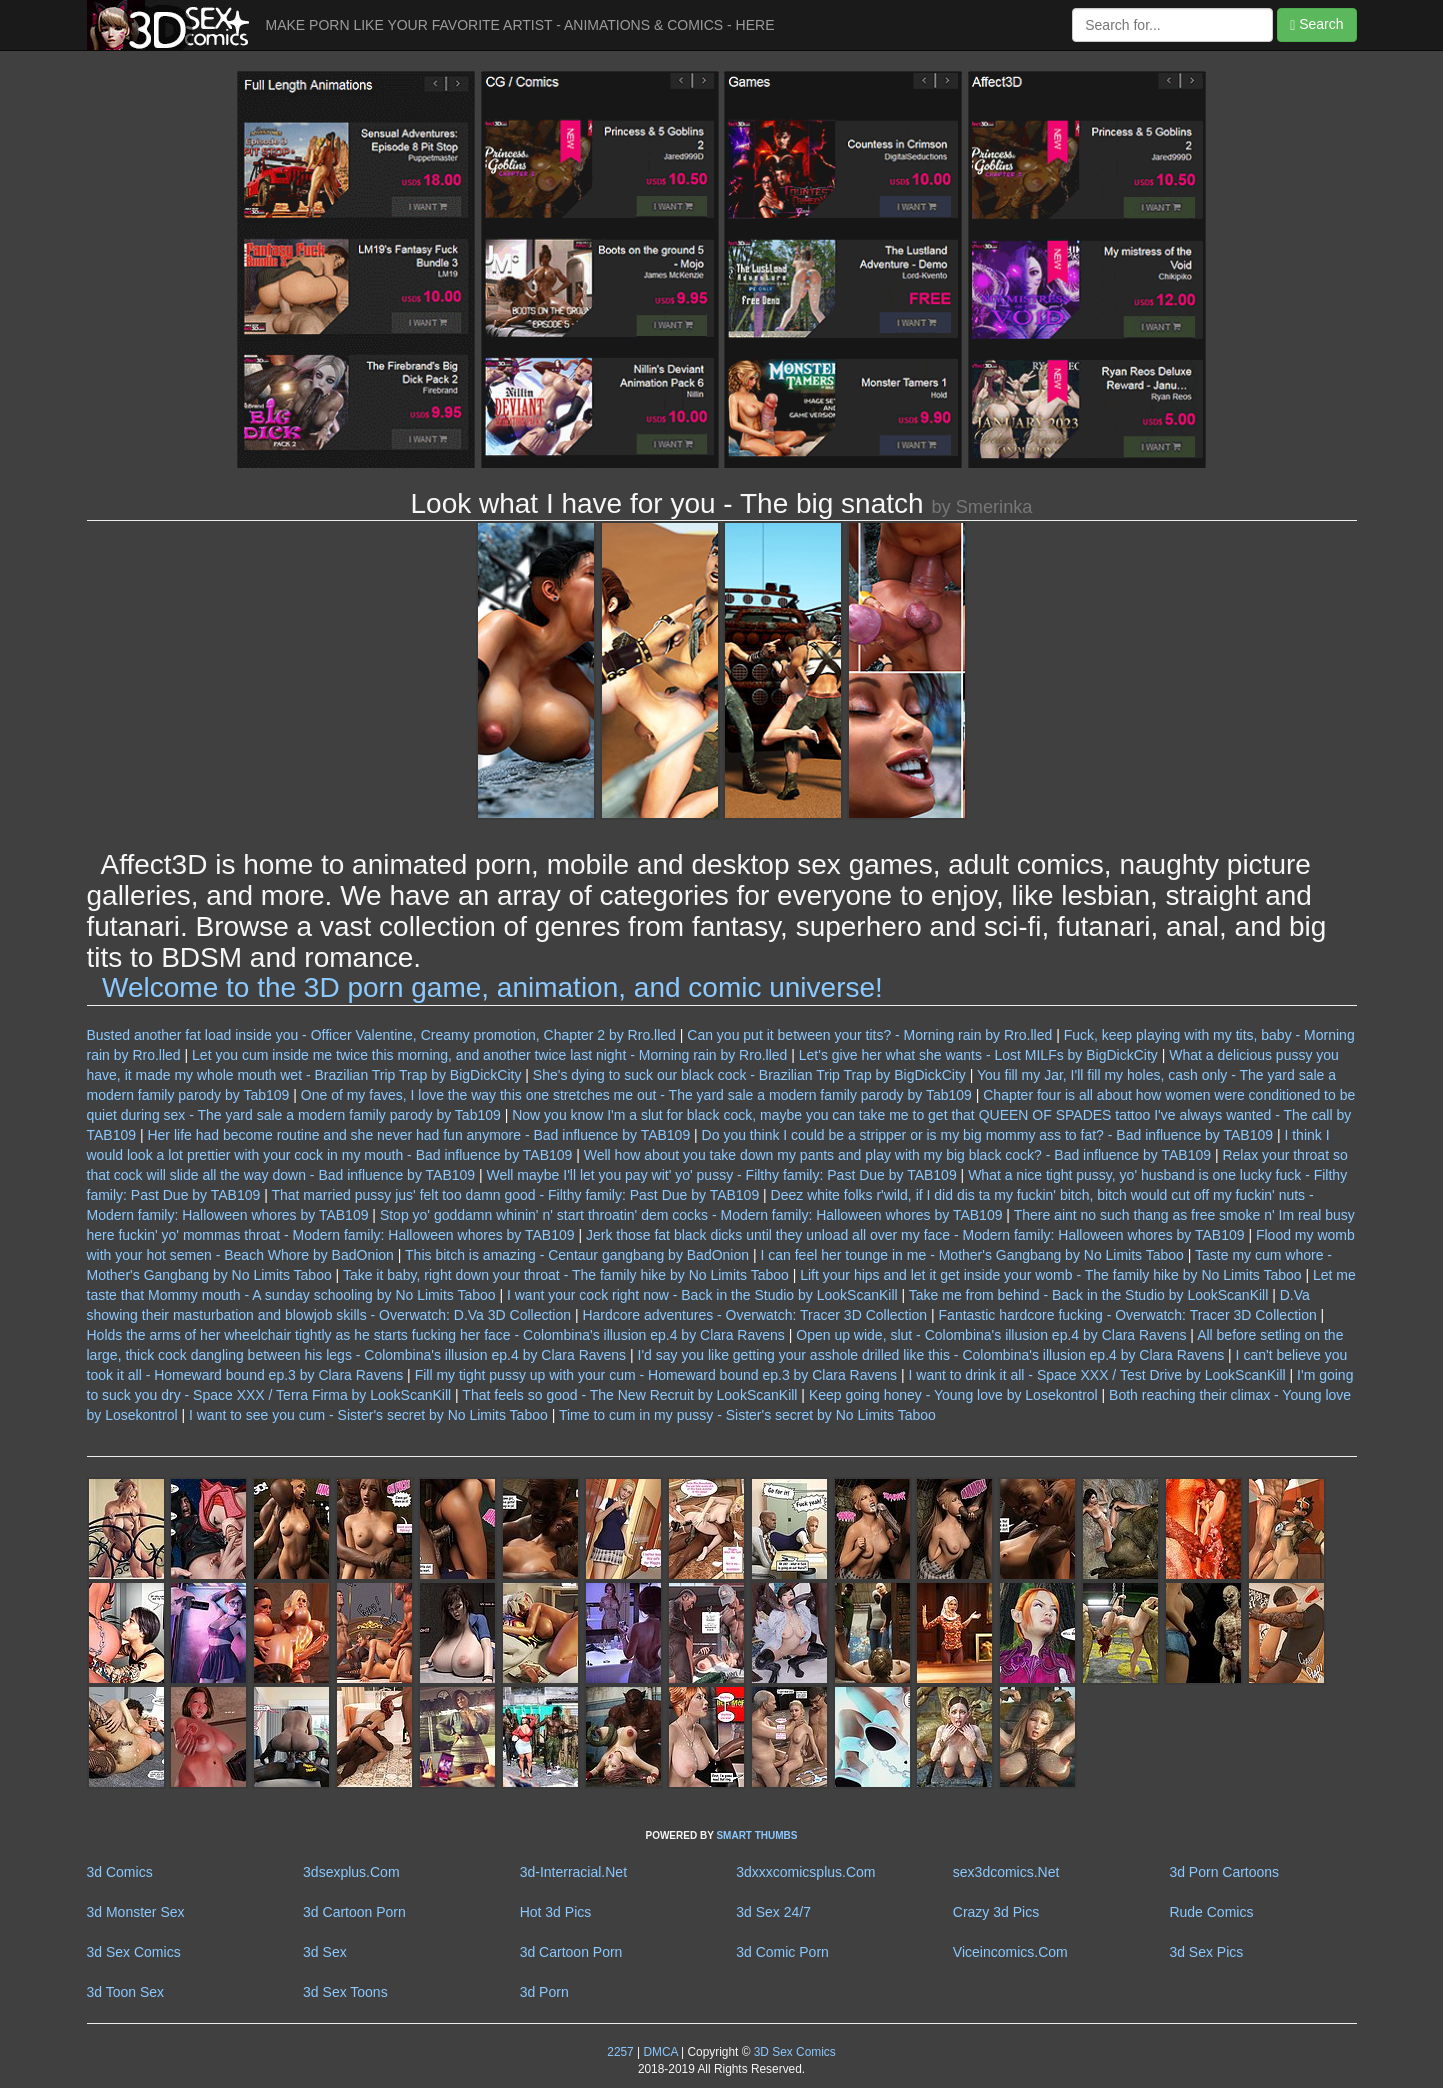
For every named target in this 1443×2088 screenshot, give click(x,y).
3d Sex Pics (1206, 1952)
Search (1316, 24)
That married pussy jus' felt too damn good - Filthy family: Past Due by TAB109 (515, 1195)
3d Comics (120, 1872)
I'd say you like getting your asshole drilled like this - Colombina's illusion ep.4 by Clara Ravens (931, 1355)
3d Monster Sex (136, 1912)
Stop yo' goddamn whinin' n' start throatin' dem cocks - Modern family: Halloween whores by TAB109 (691, 1215)
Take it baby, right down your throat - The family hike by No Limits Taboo (566, 1275)
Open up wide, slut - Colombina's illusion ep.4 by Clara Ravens (991, 1335)
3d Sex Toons (345, 1992)
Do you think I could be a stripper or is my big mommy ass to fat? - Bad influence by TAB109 (987, 1135)
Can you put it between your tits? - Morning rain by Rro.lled (869, 1035)
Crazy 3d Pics (996, 1912)
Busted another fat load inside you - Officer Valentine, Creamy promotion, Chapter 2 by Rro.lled (381, 1035)
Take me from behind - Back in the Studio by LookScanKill (1089, 1295)
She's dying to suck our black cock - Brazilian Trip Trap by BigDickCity (749, 1075)
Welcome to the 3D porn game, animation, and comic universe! (492, 987)
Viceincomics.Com (1010, 1952)
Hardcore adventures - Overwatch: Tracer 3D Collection (754, 1315)
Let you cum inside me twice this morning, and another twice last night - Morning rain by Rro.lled (489, 1055)
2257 (620, 2052)
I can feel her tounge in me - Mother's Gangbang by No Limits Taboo (971, 1255)
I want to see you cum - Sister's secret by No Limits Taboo (368, 1415)
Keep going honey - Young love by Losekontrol (953, 1395)
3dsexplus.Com (351, 1872)
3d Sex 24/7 (773, 1912)
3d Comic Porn (782, 1952)
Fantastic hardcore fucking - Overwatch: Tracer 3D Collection (1128, 1315)
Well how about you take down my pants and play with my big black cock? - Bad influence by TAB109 (897, 1155)
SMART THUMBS (756, 1835)
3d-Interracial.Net (573, 1872)
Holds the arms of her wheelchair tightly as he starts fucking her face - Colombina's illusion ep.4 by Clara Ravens (436, 1335)
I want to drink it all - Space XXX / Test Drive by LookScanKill (1097, 1375)
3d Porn (544, 1992)
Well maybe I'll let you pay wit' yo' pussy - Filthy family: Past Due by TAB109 (722, 1175)
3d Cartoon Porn (354, 1912)
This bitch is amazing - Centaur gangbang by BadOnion (577, 1255)
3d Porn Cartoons (1224, 1872)
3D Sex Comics (792, 2052)
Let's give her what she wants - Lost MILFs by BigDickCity (978, 1055)
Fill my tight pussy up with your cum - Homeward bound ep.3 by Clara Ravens (656, 1375)
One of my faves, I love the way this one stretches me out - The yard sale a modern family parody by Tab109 (636, 1095)
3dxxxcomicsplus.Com (805, 1872)
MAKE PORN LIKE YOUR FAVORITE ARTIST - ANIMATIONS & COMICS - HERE (520, 25)
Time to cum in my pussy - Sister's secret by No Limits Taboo (747, 1415)
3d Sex (325, 1952)
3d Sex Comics (134, 1952)
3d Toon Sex (126, 1992)
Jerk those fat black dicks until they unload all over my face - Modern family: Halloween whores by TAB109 (915, 1235)
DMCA (660, 2052)
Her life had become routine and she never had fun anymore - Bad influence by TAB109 (418, 1135)
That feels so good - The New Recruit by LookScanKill (629, 1395)
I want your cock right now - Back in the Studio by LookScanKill (702, 1295)
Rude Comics (1211, 1912)
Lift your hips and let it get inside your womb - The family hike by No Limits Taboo (1050, 1275)
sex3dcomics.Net (1006, 1872)
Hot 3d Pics (556, 1912)
